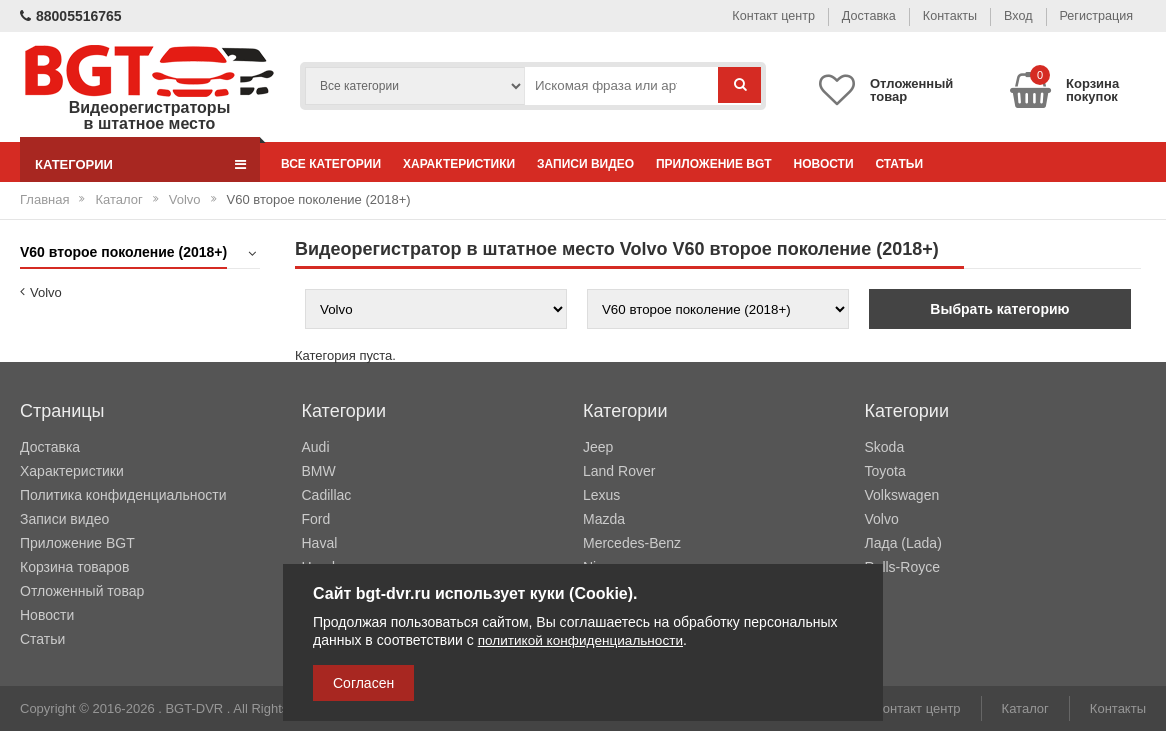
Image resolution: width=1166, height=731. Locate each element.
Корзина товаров (74, 567)
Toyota (885, 471)
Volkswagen (902, 495)
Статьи (944, 164)
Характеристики (471, 164)
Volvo (185, 199)
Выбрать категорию (999, 309)
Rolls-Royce (902, 567)
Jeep (598, 447)
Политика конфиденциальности (123, 495)
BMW (319, 471)
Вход (1009, 15)
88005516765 (71, 16)
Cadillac (327, 495)
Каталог (118, 199)
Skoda (885, 447)
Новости (860, 164)
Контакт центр (746, 15)
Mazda (604, 519)
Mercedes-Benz (632, 543)
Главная (44, 199)
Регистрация (1093, 15)
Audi (316, 447)
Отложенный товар (82, 591)
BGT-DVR (194, 708)
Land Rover (619, 471)
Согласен (363, 683)
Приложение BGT (742, 164)
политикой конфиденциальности (584, 641)
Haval (320, 543)
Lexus (601, 495)
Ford (316, 519)
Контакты (935, 15)
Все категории (335, 164)
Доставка (849, 15)
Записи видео (605, 164)
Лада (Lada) (903, 543)
